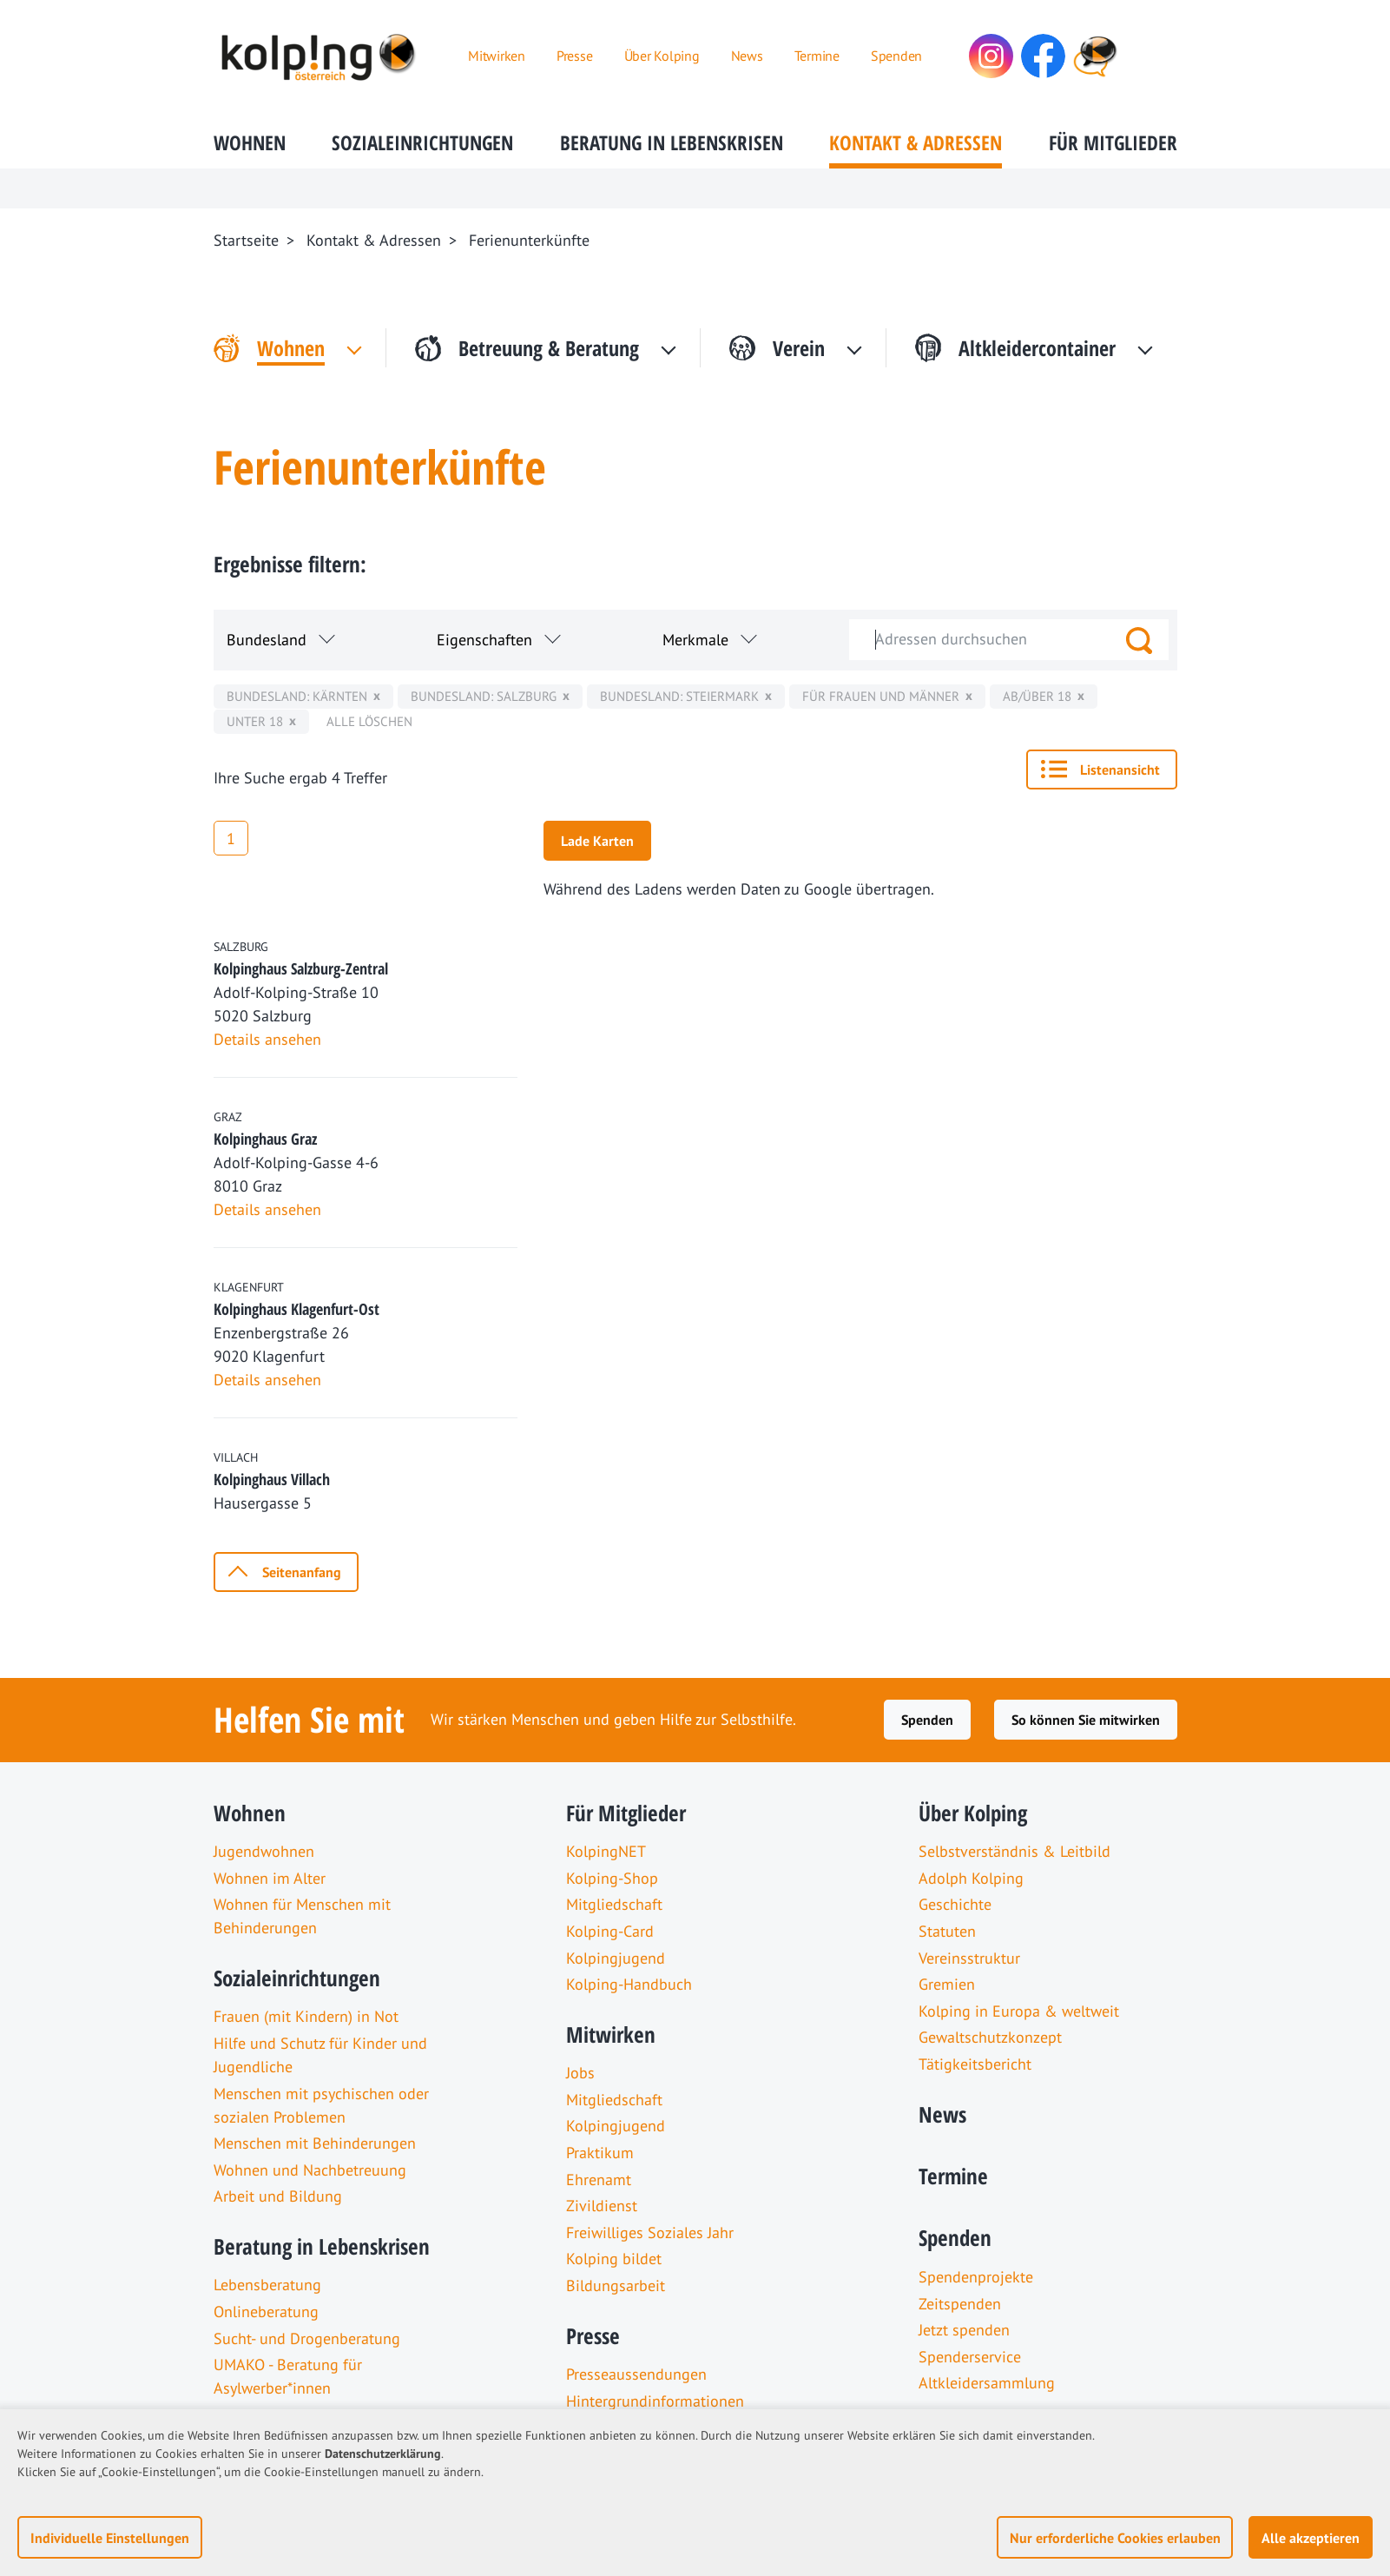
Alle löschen (369, 721)
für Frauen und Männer (880, 696)
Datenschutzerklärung (383, 2453)
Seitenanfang (301, 1572)
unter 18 (255, 721)
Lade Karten (597, 840)
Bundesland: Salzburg (484, 696)
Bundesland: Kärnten (297, 696)
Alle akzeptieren (1311, 2537)
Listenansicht (1120, 769)
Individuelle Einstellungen (109, 2537)
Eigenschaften (484, 640)
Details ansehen (267, 1039)
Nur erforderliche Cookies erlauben (1115, 2537)
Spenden (927, 1719)
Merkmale (695, 640)
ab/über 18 (1037, 696)
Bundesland (266, 640)
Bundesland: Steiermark (679, 696)
